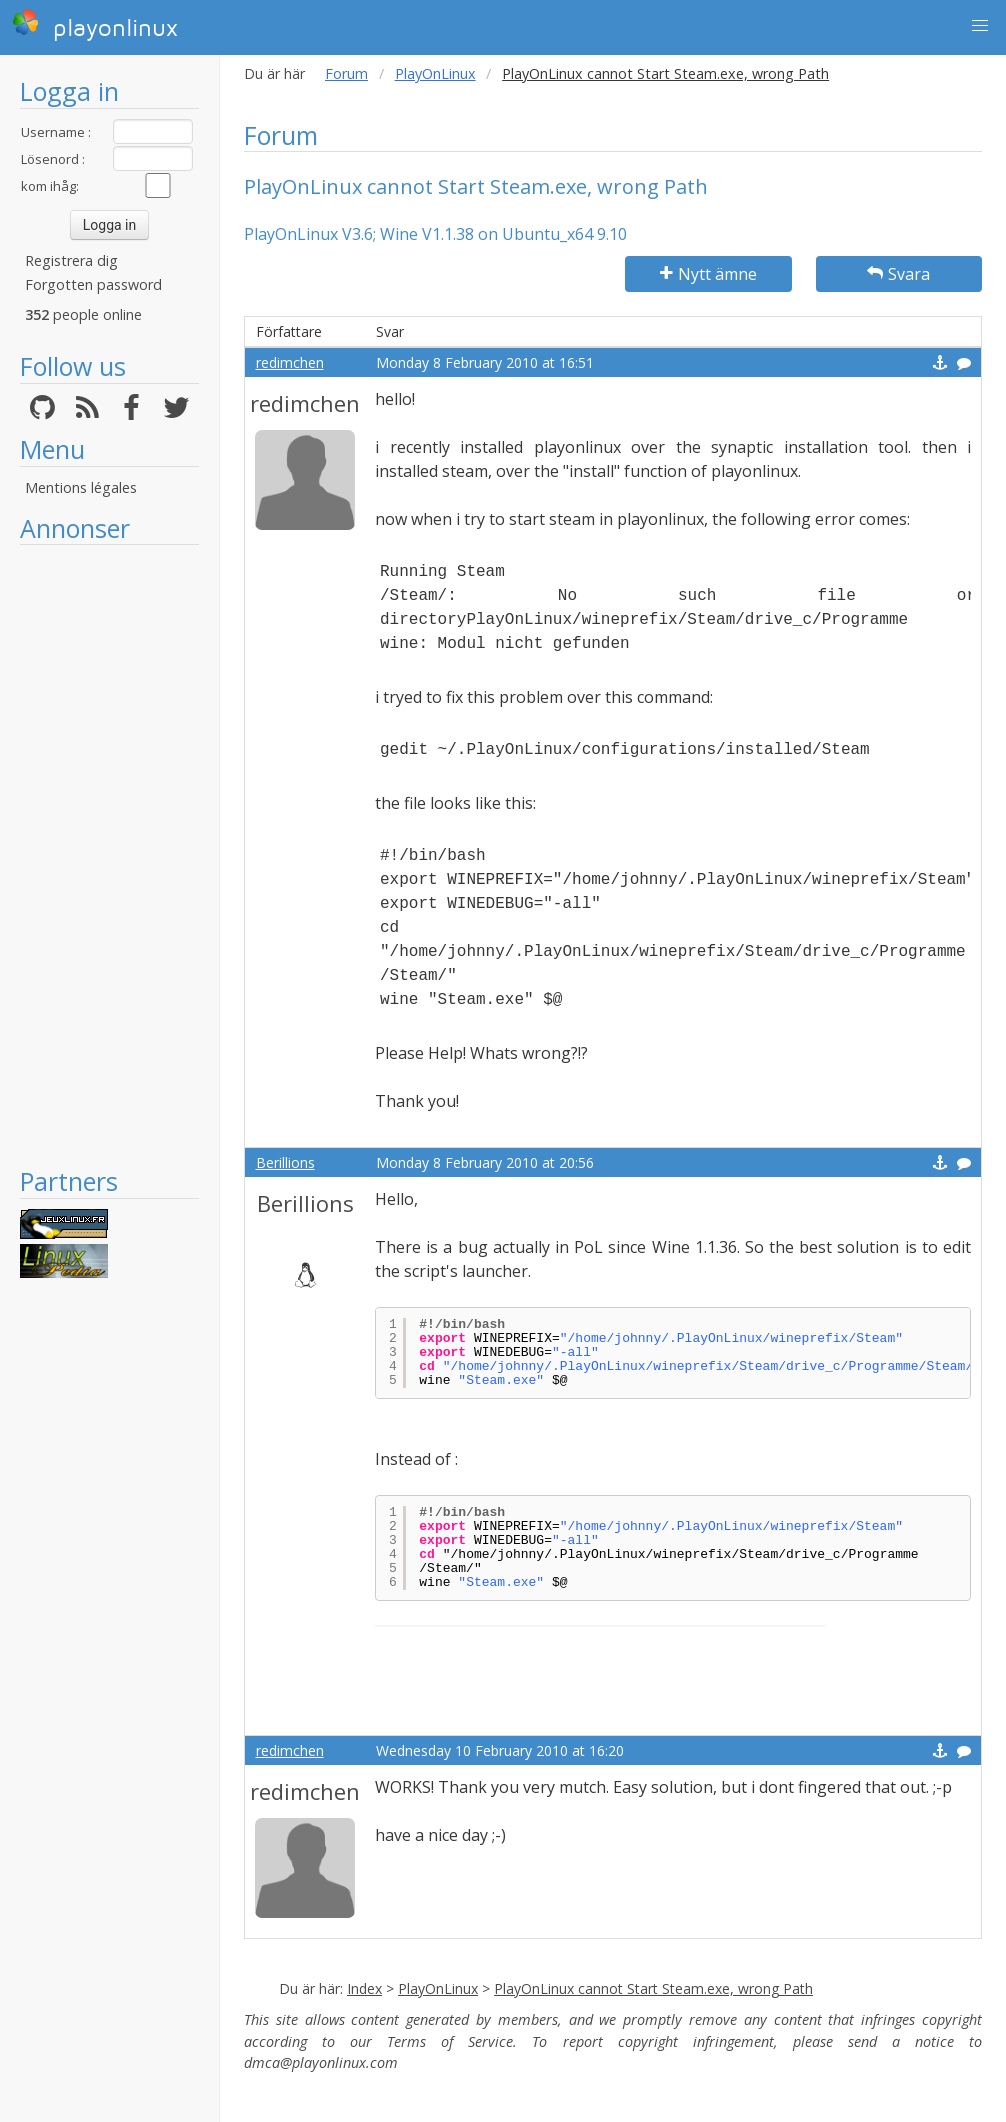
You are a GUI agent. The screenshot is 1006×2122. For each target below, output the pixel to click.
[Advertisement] (109, 855)
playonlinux (95, 25)
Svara (898, 274)
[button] (980, 26)
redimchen (290, 362)
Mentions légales (81, 487)
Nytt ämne (708, 274)
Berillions (285, 1162)
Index (364, 1988)
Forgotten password (93, 284)
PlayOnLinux (435, 73)
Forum (346, 73)
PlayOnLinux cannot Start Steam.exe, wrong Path (653, 1988)
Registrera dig (71, 260)
